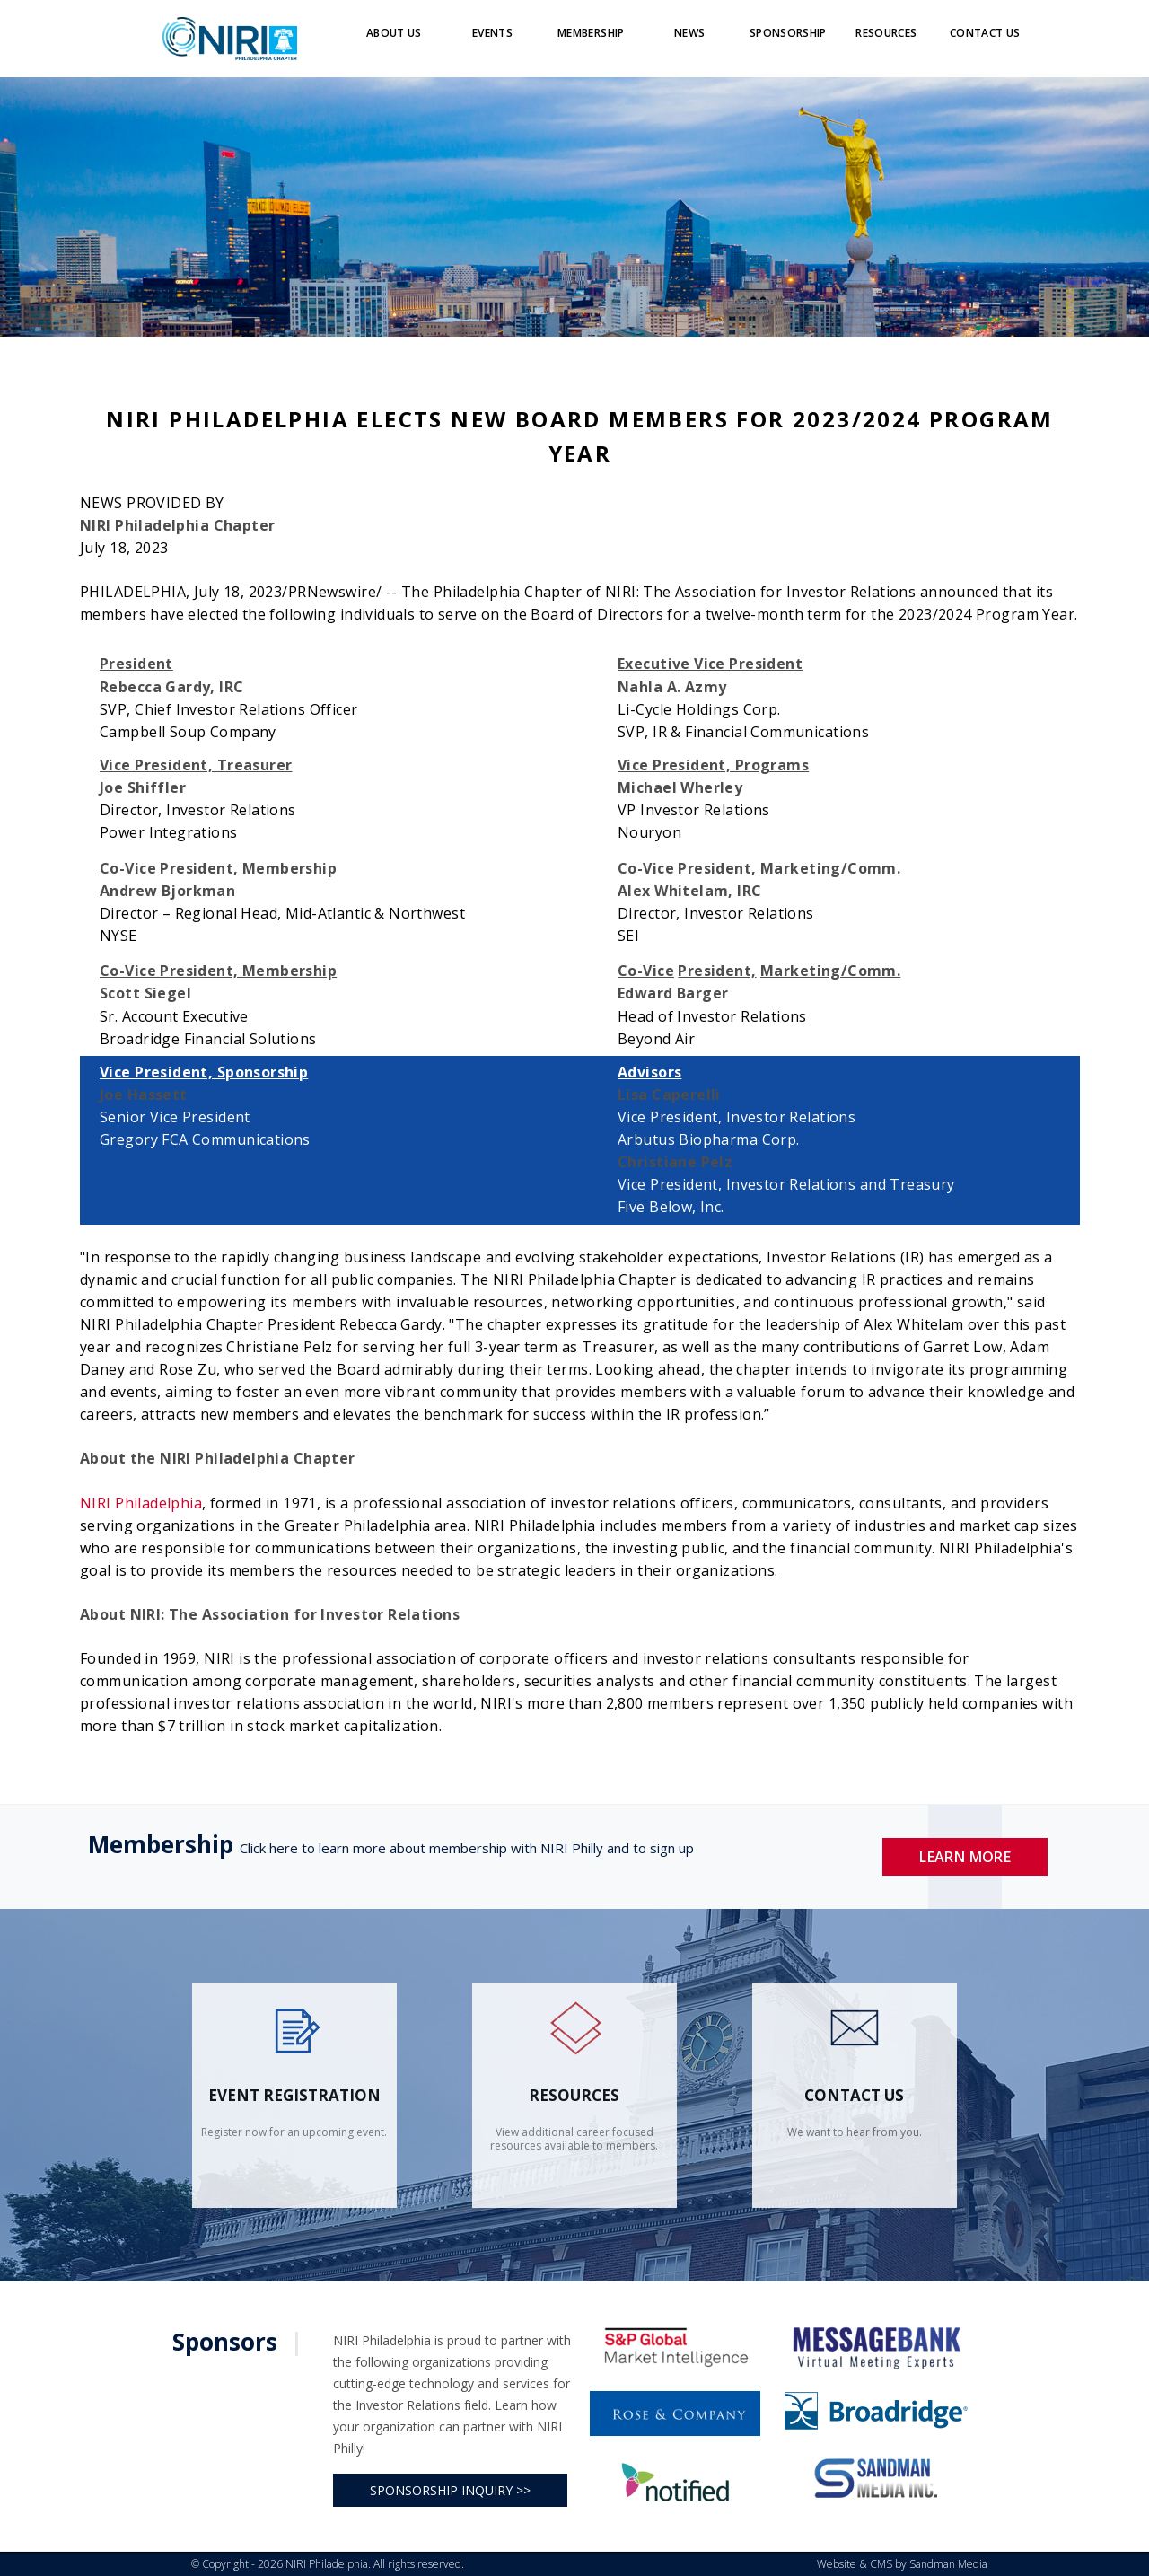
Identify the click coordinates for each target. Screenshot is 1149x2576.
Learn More (965, 1857)
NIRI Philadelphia (141, 1503)
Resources (574, 2095)
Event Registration (294, 2095)
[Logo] (229, 38)
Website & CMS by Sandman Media (902, 2564)
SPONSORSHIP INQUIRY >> (450, 2490)
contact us (854, 2095)
